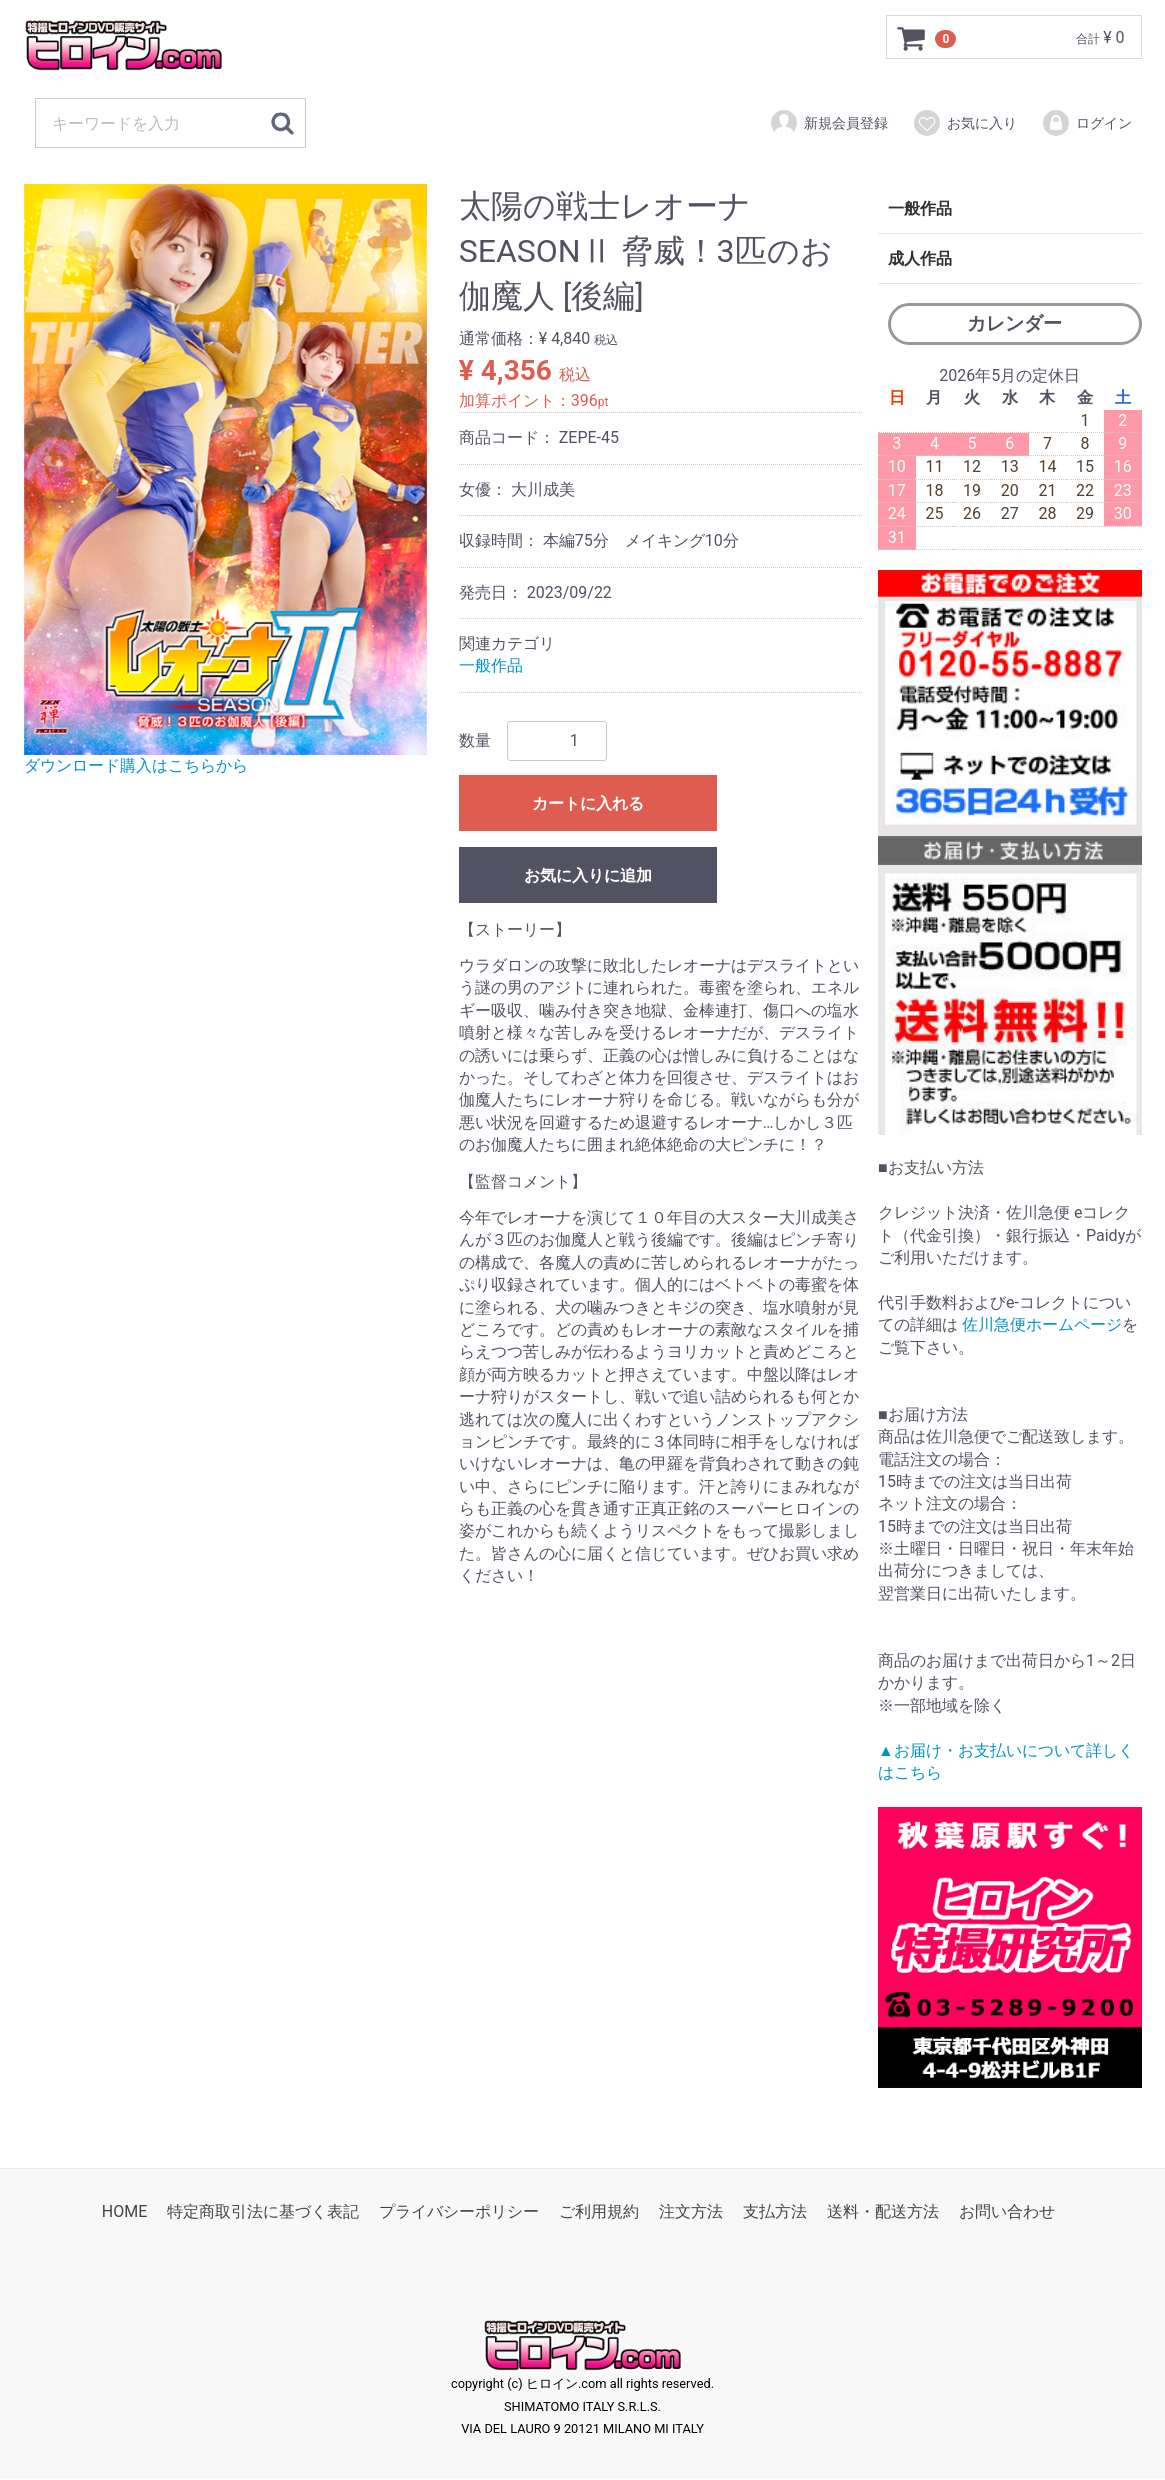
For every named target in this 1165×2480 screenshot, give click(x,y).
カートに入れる (588, 803)
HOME (124, 2212)
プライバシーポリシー (459, 2212)
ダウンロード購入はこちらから (136, 765)
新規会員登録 (828, 123)
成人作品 (920, 258)
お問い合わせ (1007, 2212)
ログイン (1086, 123)
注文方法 (691, 2212)
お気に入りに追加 (588, 875)
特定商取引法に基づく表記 (263, 2212)
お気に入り (964, 123)
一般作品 (491, 666)
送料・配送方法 (883, 2212)
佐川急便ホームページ (1042, 1324)
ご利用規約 (599, 2212)
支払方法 (775, 2212)
